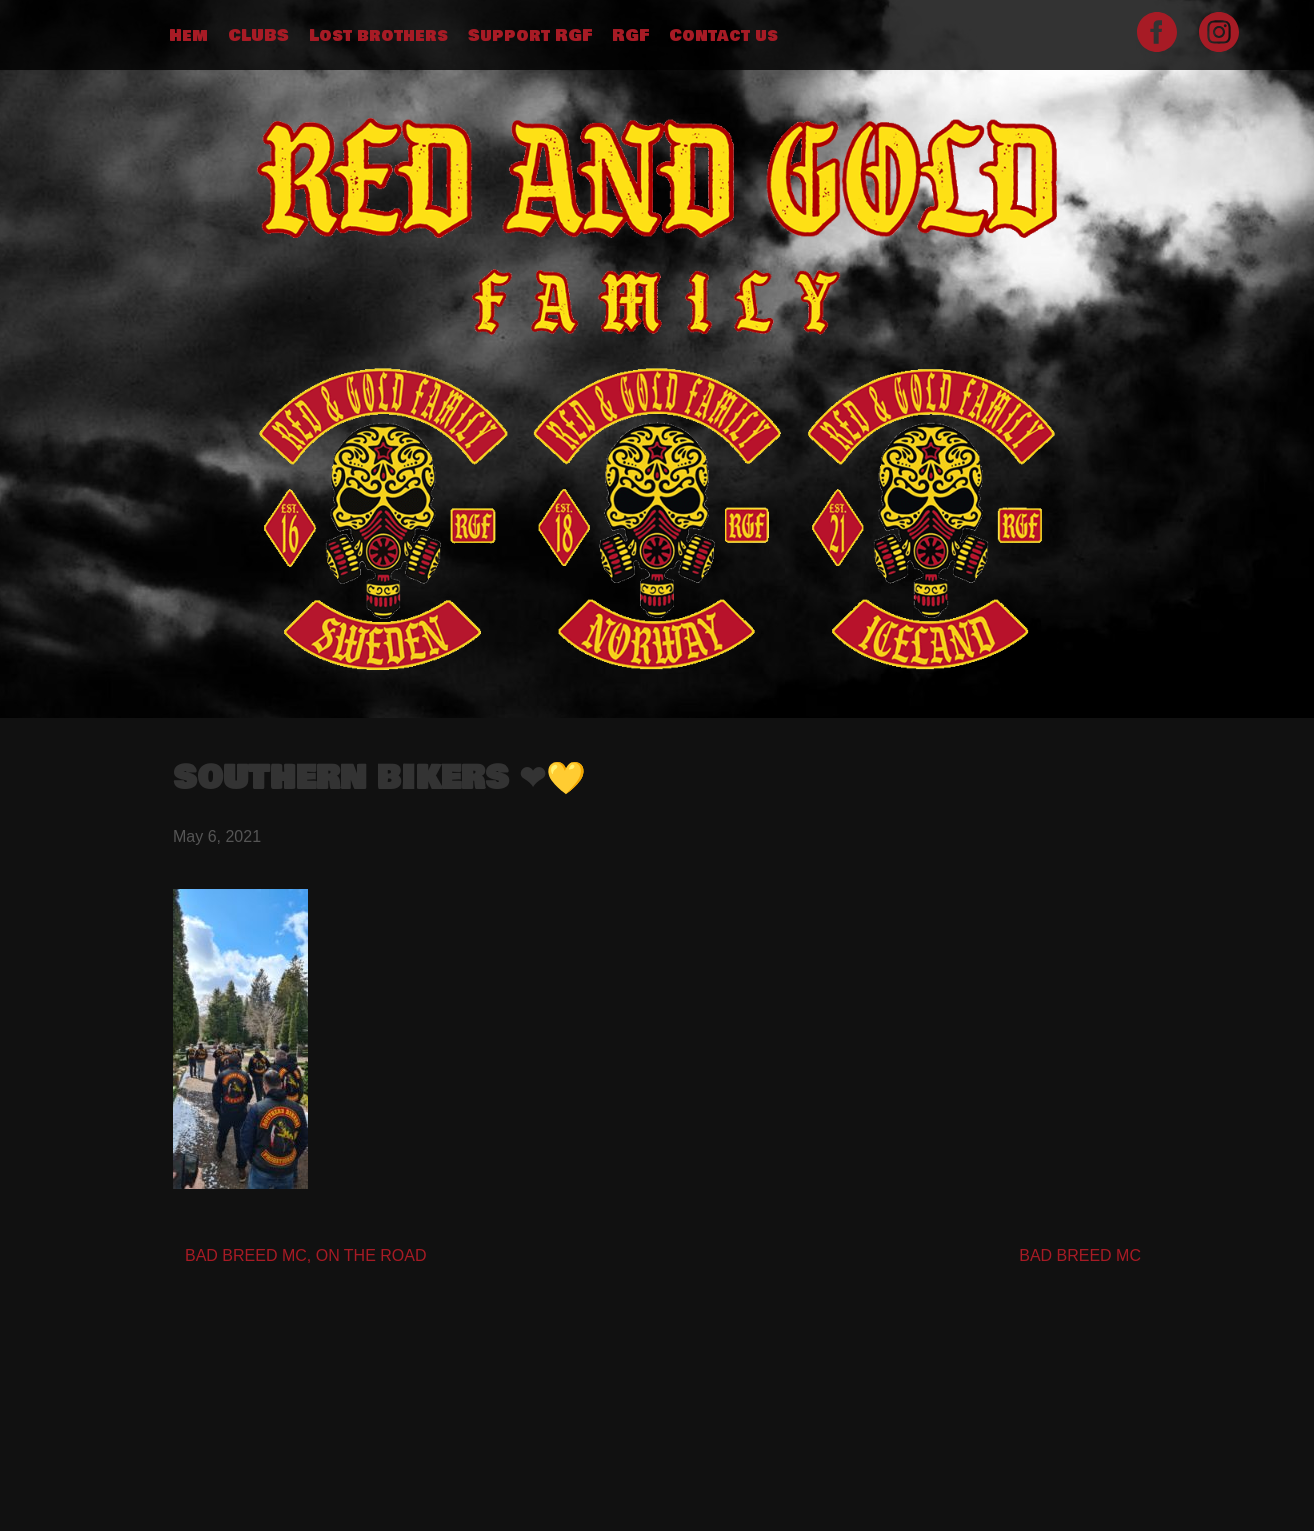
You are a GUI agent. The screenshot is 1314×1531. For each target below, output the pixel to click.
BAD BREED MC (1080, 1255)
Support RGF (530, 36)
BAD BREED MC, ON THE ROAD (306, 1255)
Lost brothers (378, 36)
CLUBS (258, 36)
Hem (188, 36)
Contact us (723, 36)
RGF (630, 36)
